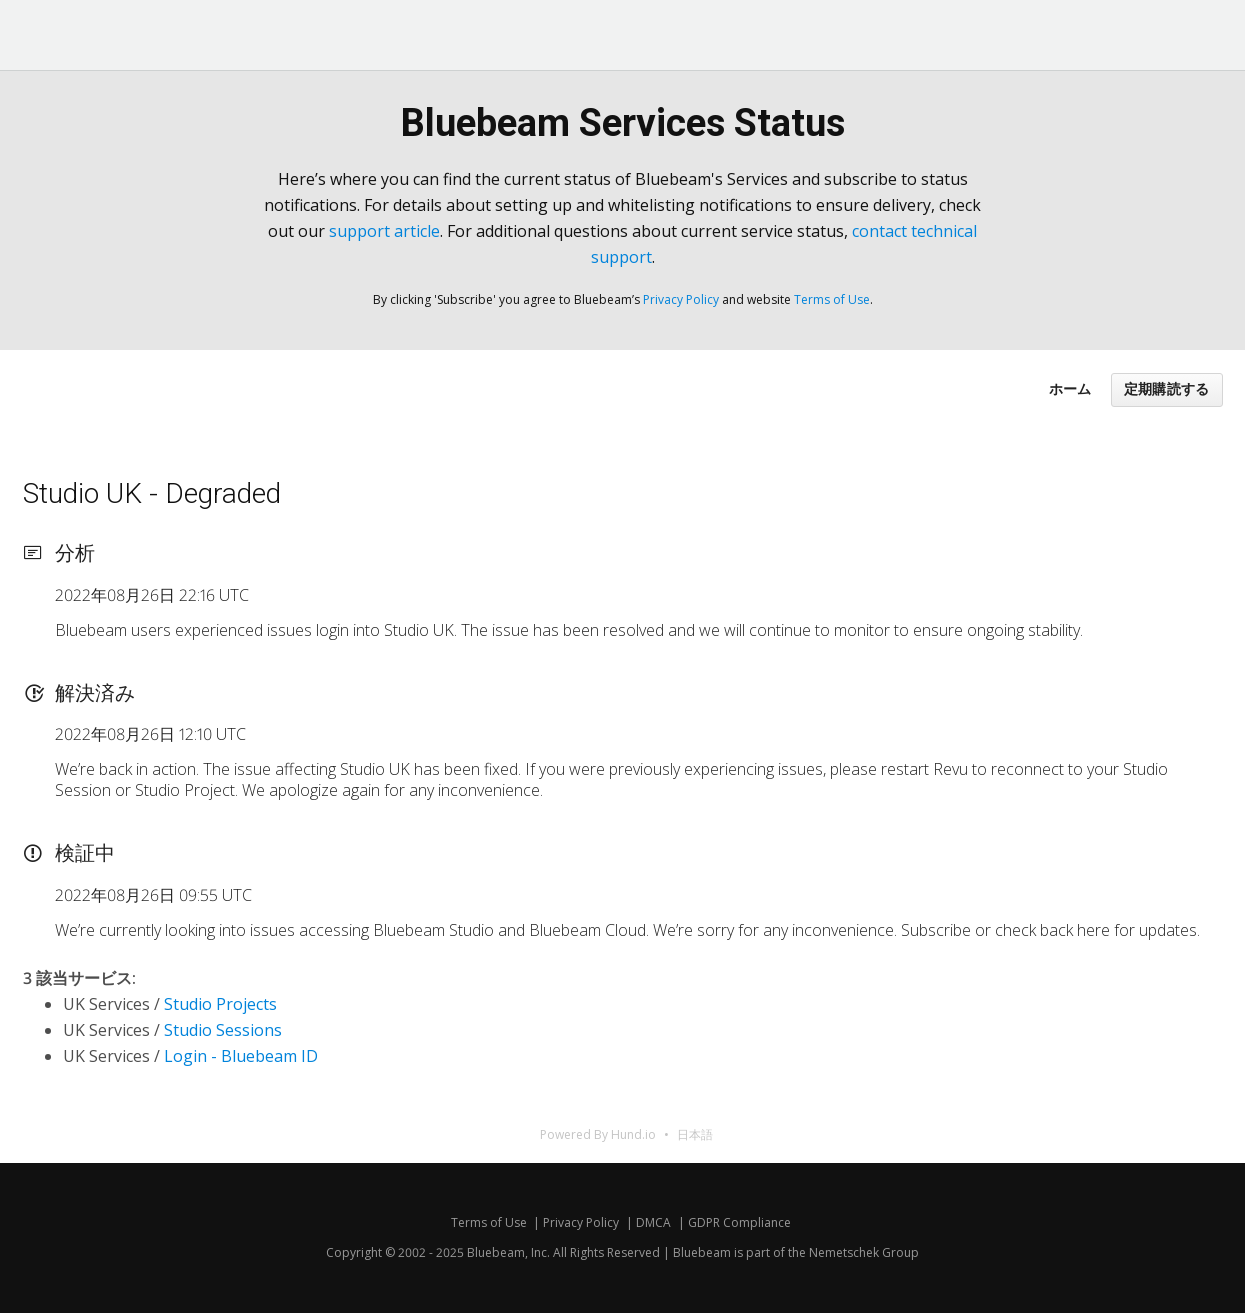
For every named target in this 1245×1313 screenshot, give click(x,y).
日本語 (695, 1134)
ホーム (1070, 388)
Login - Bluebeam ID (241, 1056)
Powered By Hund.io (598, 1134)
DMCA (653, 1222)
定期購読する (1167, 389)
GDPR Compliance (739, 1222)
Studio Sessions (223, 1030)
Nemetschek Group (864, 1252)
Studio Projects (220, 1004)
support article (384, 231)
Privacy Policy (681, 299)
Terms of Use (832, 299)
